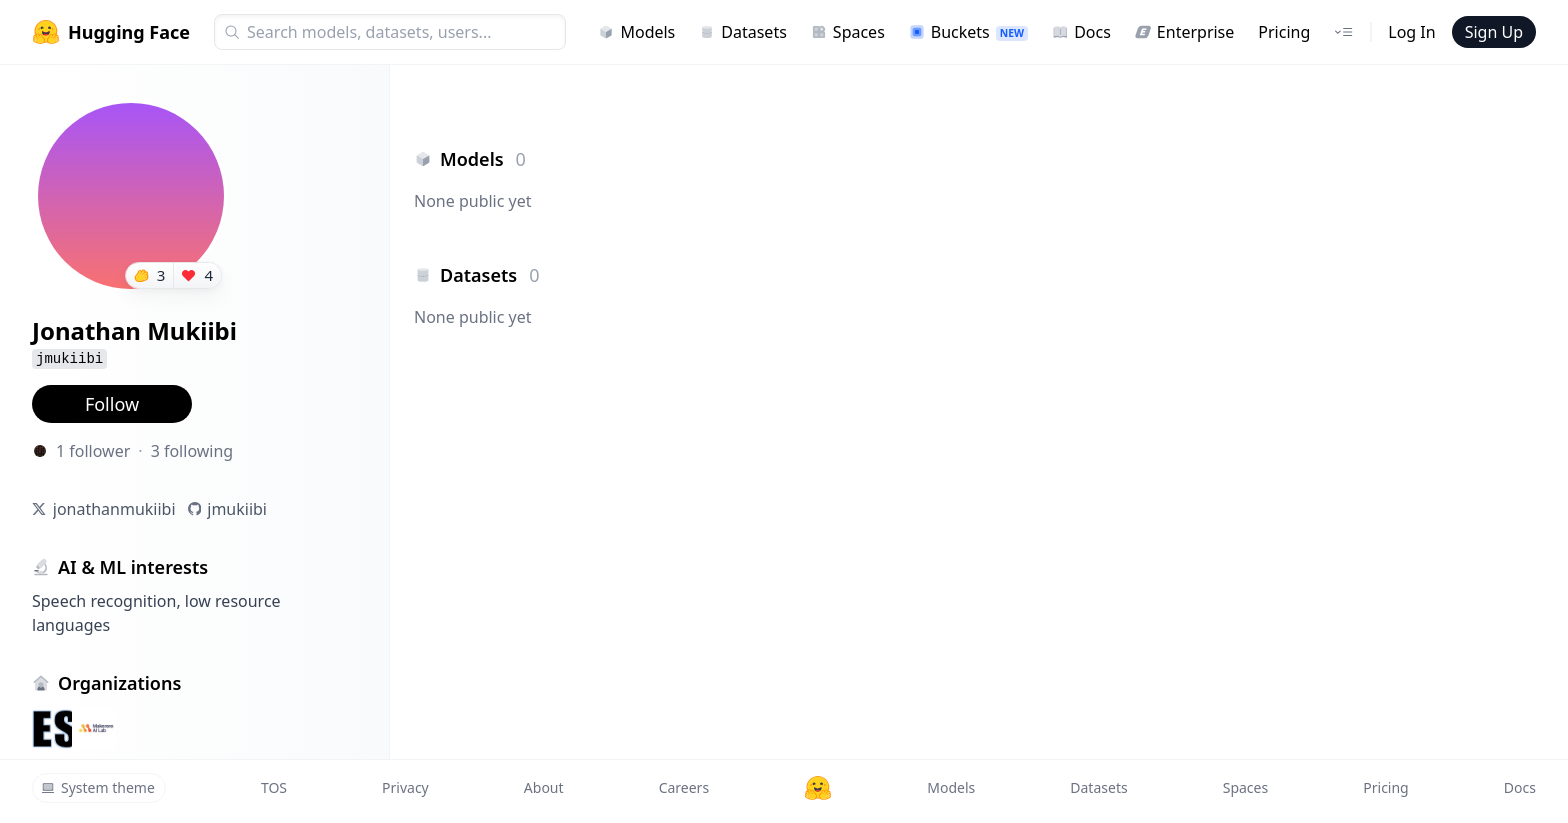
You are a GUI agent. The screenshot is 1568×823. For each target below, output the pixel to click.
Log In (1411, 32)
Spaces (848, 32)
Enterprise (1184, 32)
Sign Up (1494, 32)
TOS (274, 787)
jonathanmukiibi (114, 509)
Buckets (968, 32)
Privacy (405, 787)
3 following (192, 451)
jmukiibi (237, 509)
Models (636, 32)
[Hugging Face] (818, 788)
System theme (98, 787)
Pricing (1284, 32)
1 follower (93, 451)
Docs (1081, 32)
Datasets (743, 32)
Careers (684, 787)
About (544, 787)
